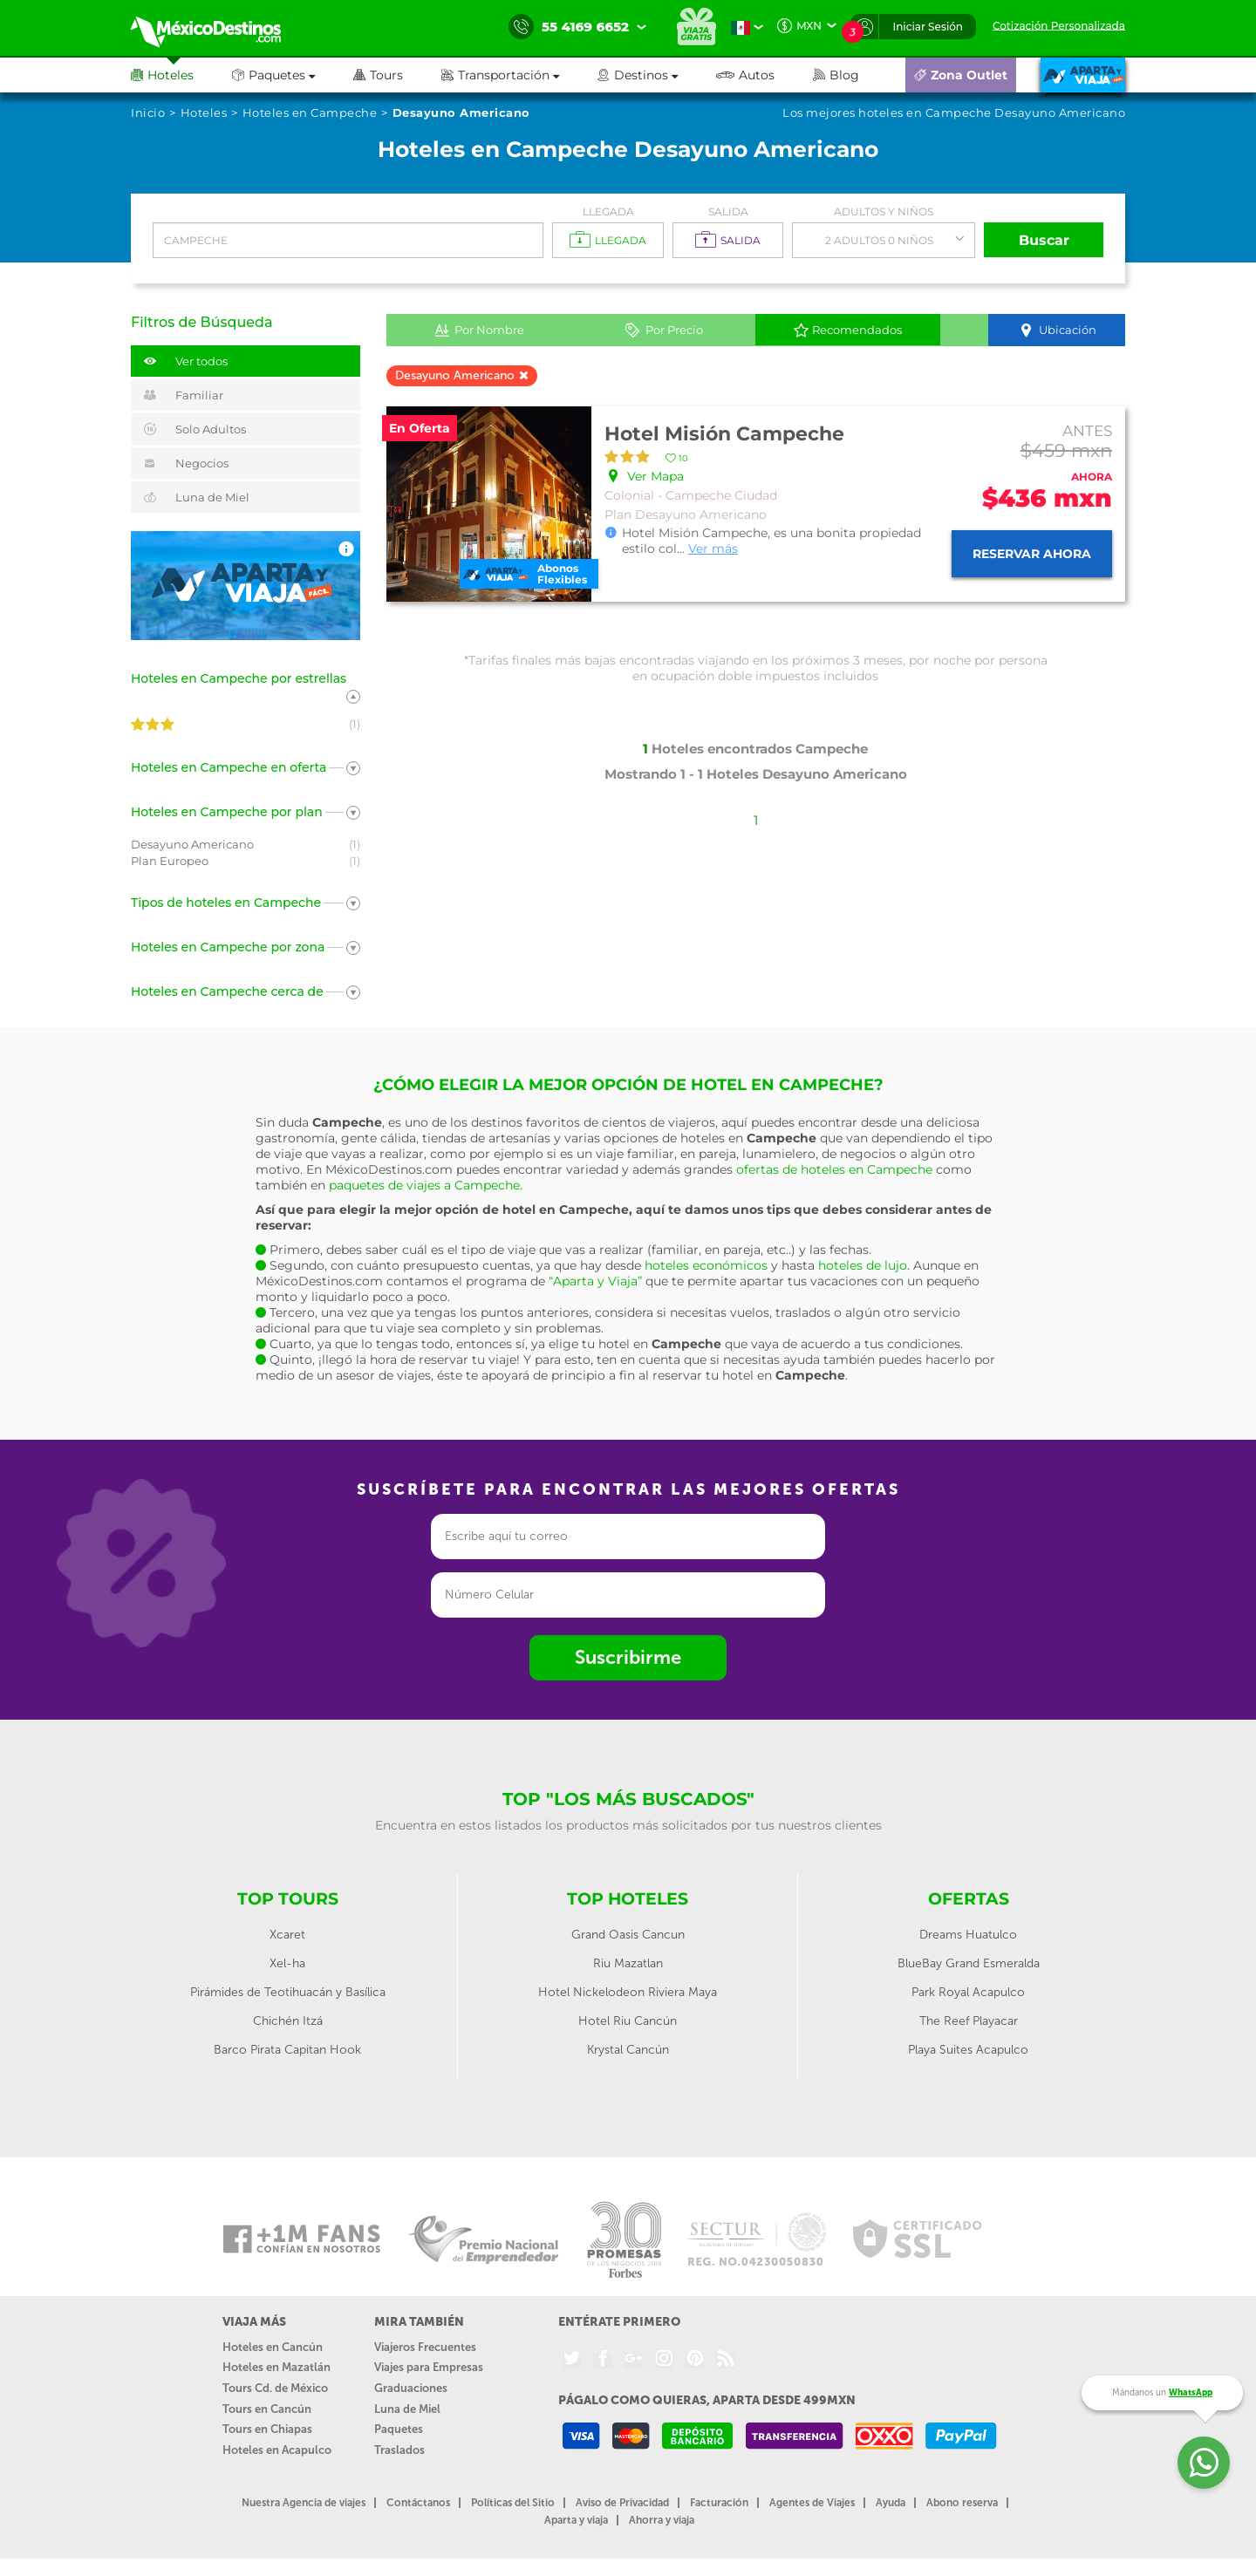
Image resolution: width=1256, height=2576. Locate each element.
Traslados (399, 2450)
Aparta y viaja (576, 2520)
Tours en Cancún (266, 2409)
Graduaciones (410, 2388)
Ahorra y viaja (661, 2520)
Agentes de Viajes (812, 2503)
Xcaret (287, 1934)
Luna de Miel (407, 2409)
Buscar (1044, 240)
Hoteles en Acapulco (276, 2450)
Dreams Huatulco (968, 1934)
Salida (728, 211)
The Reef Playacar (968, 2021)
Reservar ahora (1032, 554)
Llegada (608, 211)
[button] (519, 75)
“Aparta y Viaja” (595, 1281)
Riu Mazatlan (628, 1963)
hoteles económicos (706, 1265)
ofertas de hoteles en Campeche (834, 1169)
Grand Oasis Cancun (628, 1934)
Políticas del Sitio (513, 2503)
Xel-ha (287, 1963)
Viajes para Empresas (428, 2367)
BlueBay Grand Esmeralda (969, 1963)
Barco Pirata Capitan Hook (287, 2049)
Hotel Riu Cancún (627, 2021)
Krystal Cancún (628, 2049)
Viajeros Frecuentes (425, 2347)
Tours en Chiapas (267, 2429)
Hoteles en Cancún (272, 2347)
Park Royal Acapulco (968, 1992)
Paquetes (398, 2429)
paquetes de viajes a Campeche (424, 1185)
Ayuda (890, 2503)
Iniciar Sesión (927, 26)
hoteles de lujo (862, 1265)
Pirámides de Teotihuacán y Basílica (288, 1992)
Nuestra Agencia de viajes (303, 2503)
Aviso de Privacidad (622, 2503)
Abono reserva (962, 2503)
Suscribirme (628, 1657)
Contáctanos (418, 2503)
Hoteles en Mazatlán (276, 2367)
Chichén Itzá (288, 2021)
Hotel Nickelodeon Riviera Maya (627, 1992)
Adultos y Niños (883, 211)
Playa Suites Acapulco (968, 2049)
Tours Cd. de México (275, 2388)
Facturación (719, 2503)
